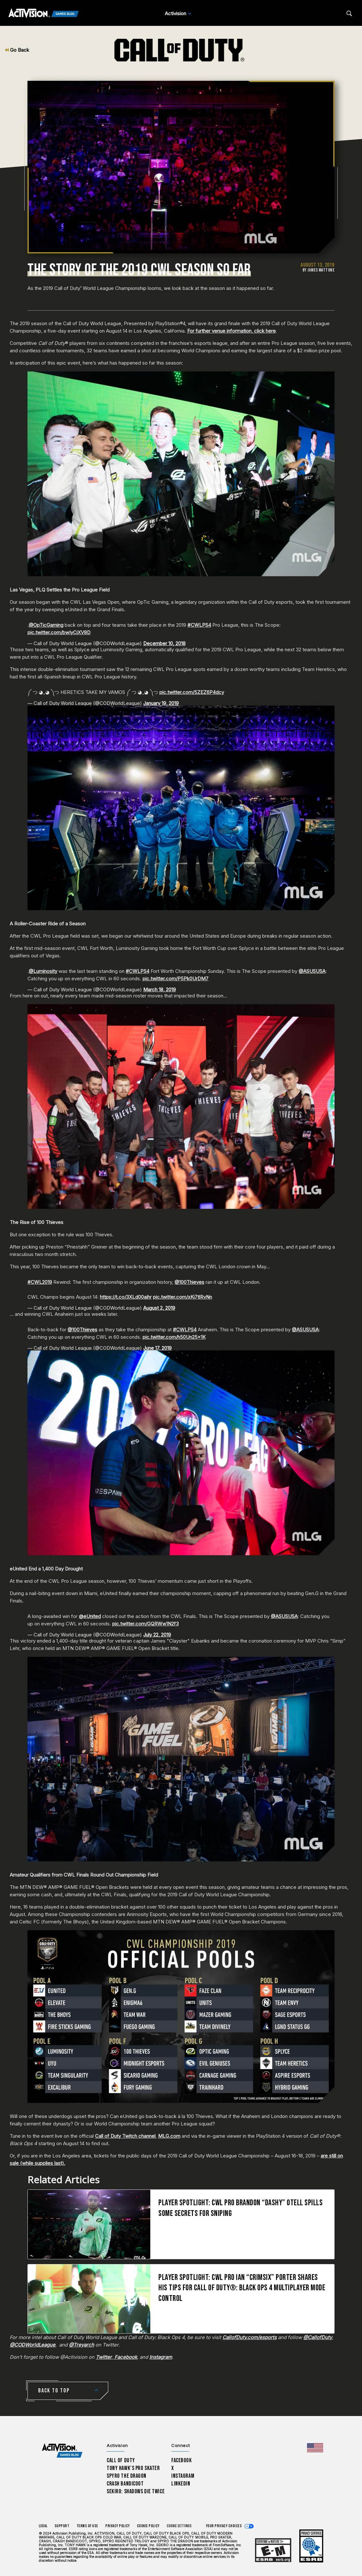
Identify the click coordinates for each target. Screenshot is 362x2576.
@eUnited (90, 1616)
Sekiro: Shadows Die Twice (136, 2491)
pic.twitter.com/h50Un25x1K (174, 1337)
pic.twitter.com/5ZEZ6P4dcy (191, 692)
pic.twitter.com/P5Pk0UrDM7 (175, 978)
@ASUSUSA (312, 971)
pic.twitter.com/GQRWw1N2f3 (145, 1624)
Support (62, 2526)
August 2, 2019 (159, 1308)
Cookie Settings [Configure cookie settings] (179, 2526)
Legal (43, 2526)
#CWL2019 (39, 1282)
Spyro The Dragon (126, 2476)
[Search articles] (349, 13)
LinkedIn (180, 2483)
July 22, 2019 (157, 1635)
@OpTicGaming (46, 625)
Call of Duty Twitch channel (125, 2136)
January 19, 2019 (161, 703)
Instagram (182, 2476)
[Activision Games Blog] (43, 13)
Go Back (17, 50)
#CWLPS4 (199, 625)
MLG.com (169, 2136)
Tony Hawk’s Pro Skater (133, 2468)
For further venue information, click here (231, 331)
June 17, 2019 (157, 1348)
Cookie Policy (148, 2526)
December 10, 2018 (164, 643)
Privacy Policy (117, 2526)
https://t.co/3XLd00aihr (126, 1297)
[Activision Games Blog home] (62, 2451)
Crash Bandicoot (125, 2483)
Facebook (181, 2460)
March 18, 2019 (159, 989)
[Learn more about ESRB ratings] (273, 2550)
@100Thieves (189, 1282)
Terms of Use (88, 2526)
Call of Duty (121, 2460)
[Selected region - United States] (315, 2447)
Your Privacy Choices (224, 2526)
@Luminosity (43, 971)
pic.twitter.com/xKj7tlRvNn (182, 1297)
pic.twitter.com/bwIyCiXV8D (58, 632)
